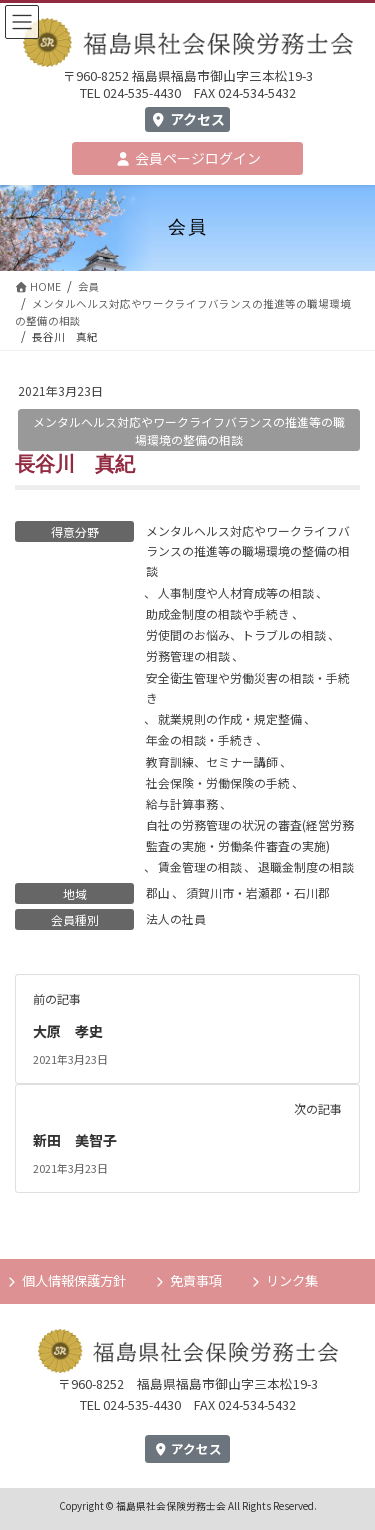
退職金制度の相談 (306, 866)
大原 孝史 (68, 1031)
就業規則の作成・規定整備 (230, 718)
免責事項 (196, 1280)
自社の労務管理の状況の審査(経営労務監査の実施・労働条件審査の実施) (250, 834)
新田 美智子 (75, 1140)
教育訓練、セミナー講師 (212, 761)
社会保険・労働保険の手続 (218, 782)
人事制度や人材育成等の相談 (236, 592)
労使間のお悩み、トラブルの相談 (236, 634)
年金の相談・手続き (200, 739)
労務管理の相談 (188, 655)
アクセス (188, 119)
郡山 (158, 892)
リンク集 (292, 1280)
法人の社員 (176, 918)
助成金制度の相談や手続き (218, 613)
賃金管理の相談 (200, 866)
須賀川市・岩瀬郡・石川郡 (258, 892)
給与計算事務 (182, 803)
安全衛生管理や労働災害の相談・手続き (248, 687)
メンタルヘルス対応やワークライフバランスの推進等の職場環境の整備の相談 (248, 550)
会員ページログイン (187, 158)
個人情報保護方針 (74, 1280)
